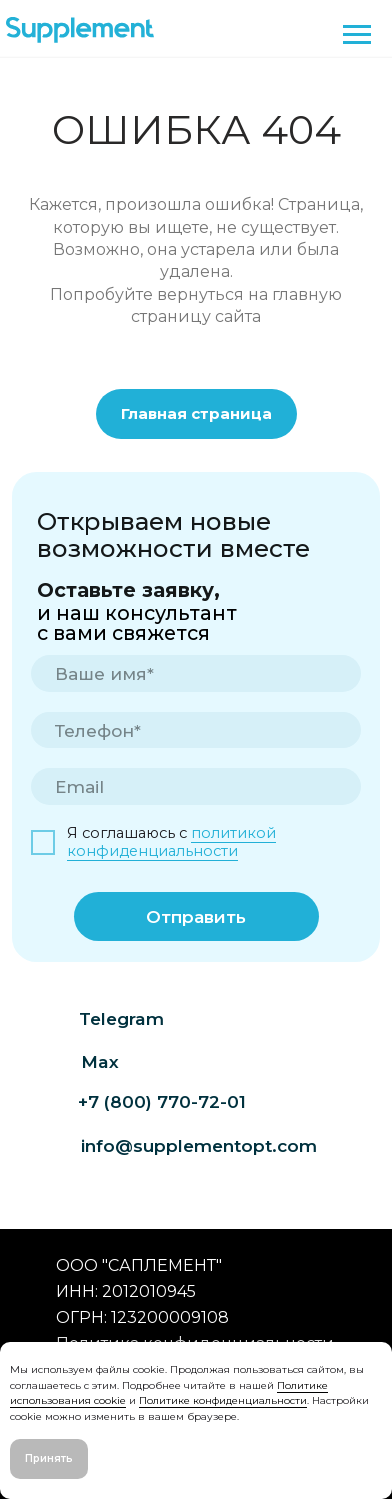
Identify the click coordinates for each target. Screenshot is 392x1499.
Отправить (196, 916)
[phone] (196, 730)
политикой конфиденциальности (171, 842)
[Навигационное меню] (357, 35)
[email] (196, 786)
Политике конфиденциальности (223, 1400)
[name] (196, 673)
